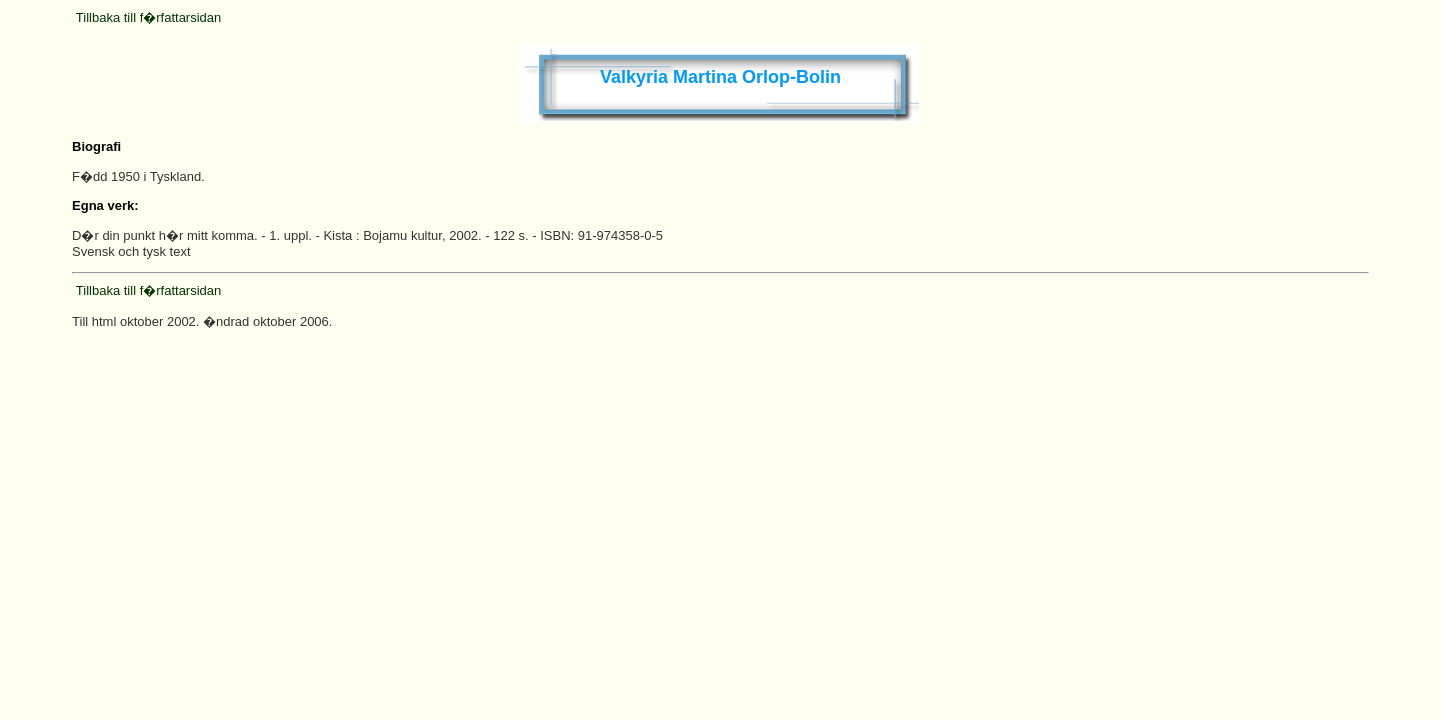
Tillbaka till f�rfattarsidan (148, 17)
